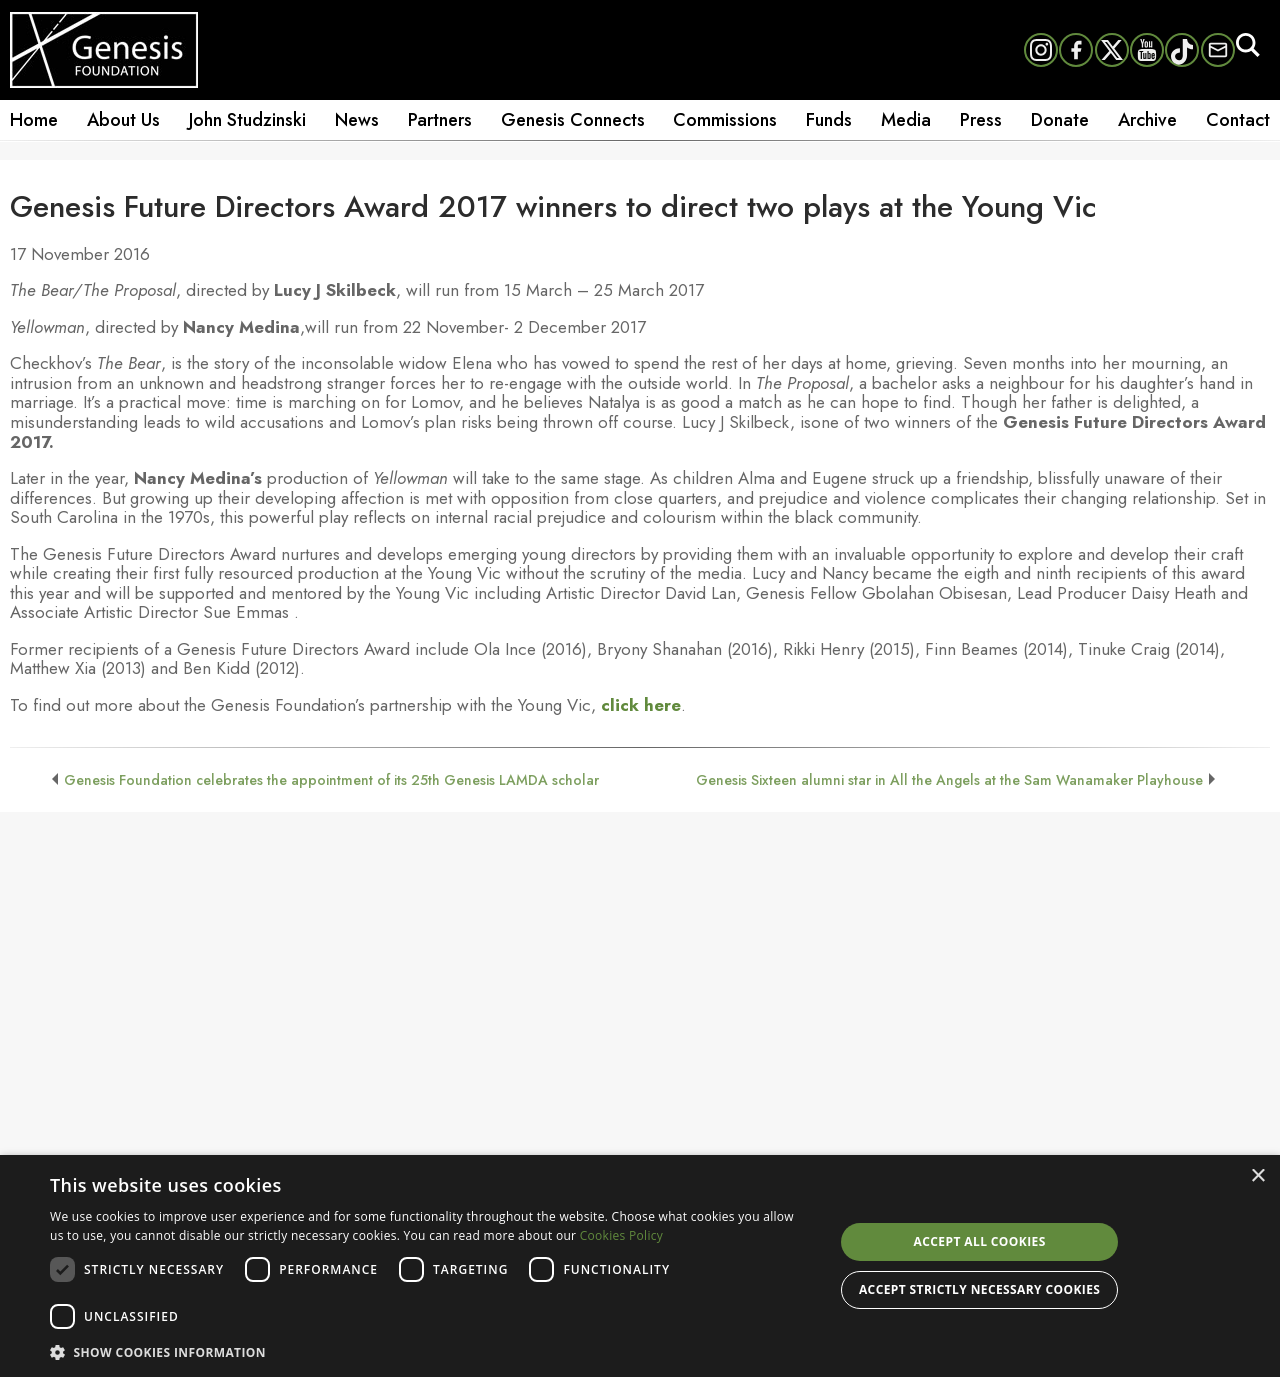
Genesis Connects (573, 120)
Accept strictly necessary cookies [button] (979, 1289)
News (357, 120)
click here (641, 705)
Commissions (725, 120)
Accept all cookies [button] (980, 1241)
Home (34, 120)
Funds (829, 120)
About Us (123, 120)
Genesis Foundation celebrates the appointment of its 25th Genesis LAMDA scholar (331, 780)
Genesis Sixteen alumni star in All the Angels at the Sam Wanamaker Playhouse (949, 780)
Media (906, 120)
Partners (440, 120)
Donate (1060, 120)
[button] (430, 1351)
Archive (1147, 120)
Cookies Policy (621, 1235)
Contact (1238, 120)
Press (981, 120)
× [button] (1257, 1176)
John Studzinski (247, 120)
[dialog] (640, 1266)
